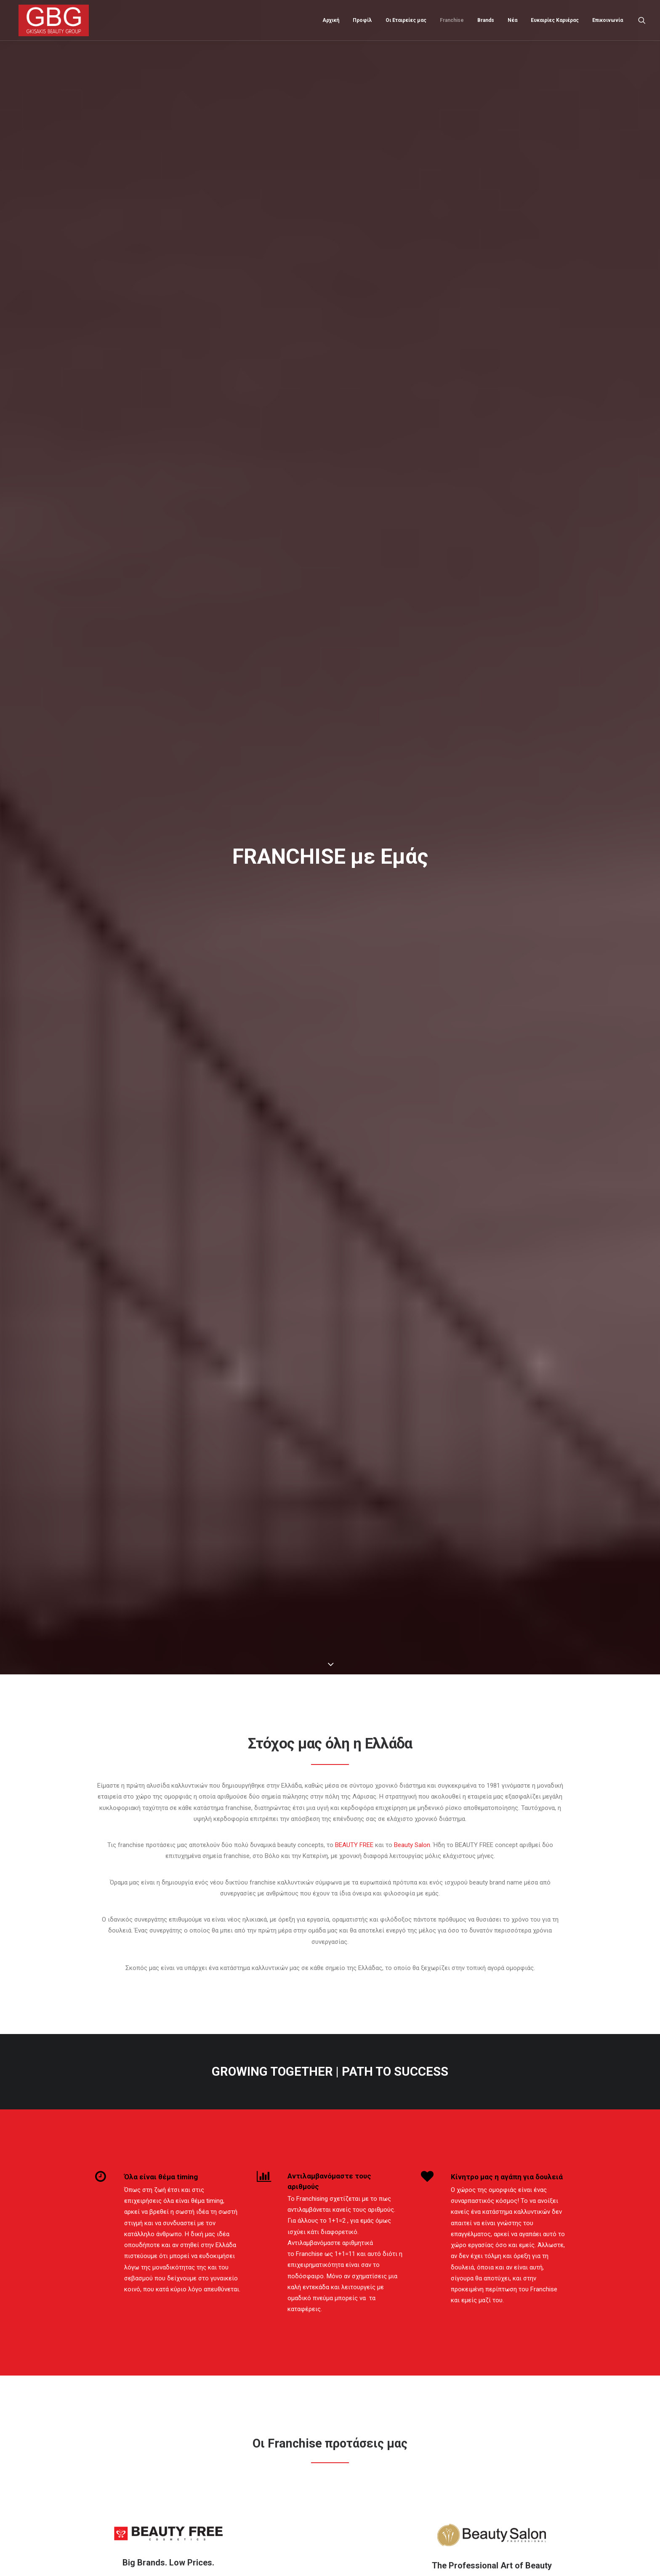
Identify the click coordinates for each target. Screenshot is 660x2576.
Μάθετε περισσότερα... (247, 2463)
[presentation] (184, 2245)
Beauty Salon (412, 367)
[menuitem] (331, 19)
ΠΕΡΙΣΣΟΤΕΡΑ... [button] (168, 1256)
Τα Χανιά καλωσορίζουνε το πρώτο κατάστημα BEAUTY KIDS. (387, 2472)
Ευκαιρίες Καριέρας (555, 19)
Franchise (452, 19)
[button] (642, 19)
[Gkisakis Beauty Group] (49, 19)
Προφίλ (362, 19)
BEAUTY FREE (354, 367)
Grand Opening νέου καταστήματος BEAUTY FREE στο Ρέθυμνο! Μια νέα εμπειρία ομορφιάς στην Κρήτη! (388, 2413)
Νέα (512, 19)
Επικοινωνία (607, 19)
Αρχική (330, 19)
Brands (485, 19)
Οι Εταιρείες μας (406, 19)
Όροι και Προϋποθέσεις (126, 2460)
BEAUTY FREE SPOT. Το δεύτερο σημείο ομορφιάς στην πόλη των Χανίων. (384, 2500)
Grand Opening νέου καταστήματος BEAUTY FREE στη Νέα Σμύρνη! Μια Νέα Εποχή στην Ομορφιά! (387, 2445)
